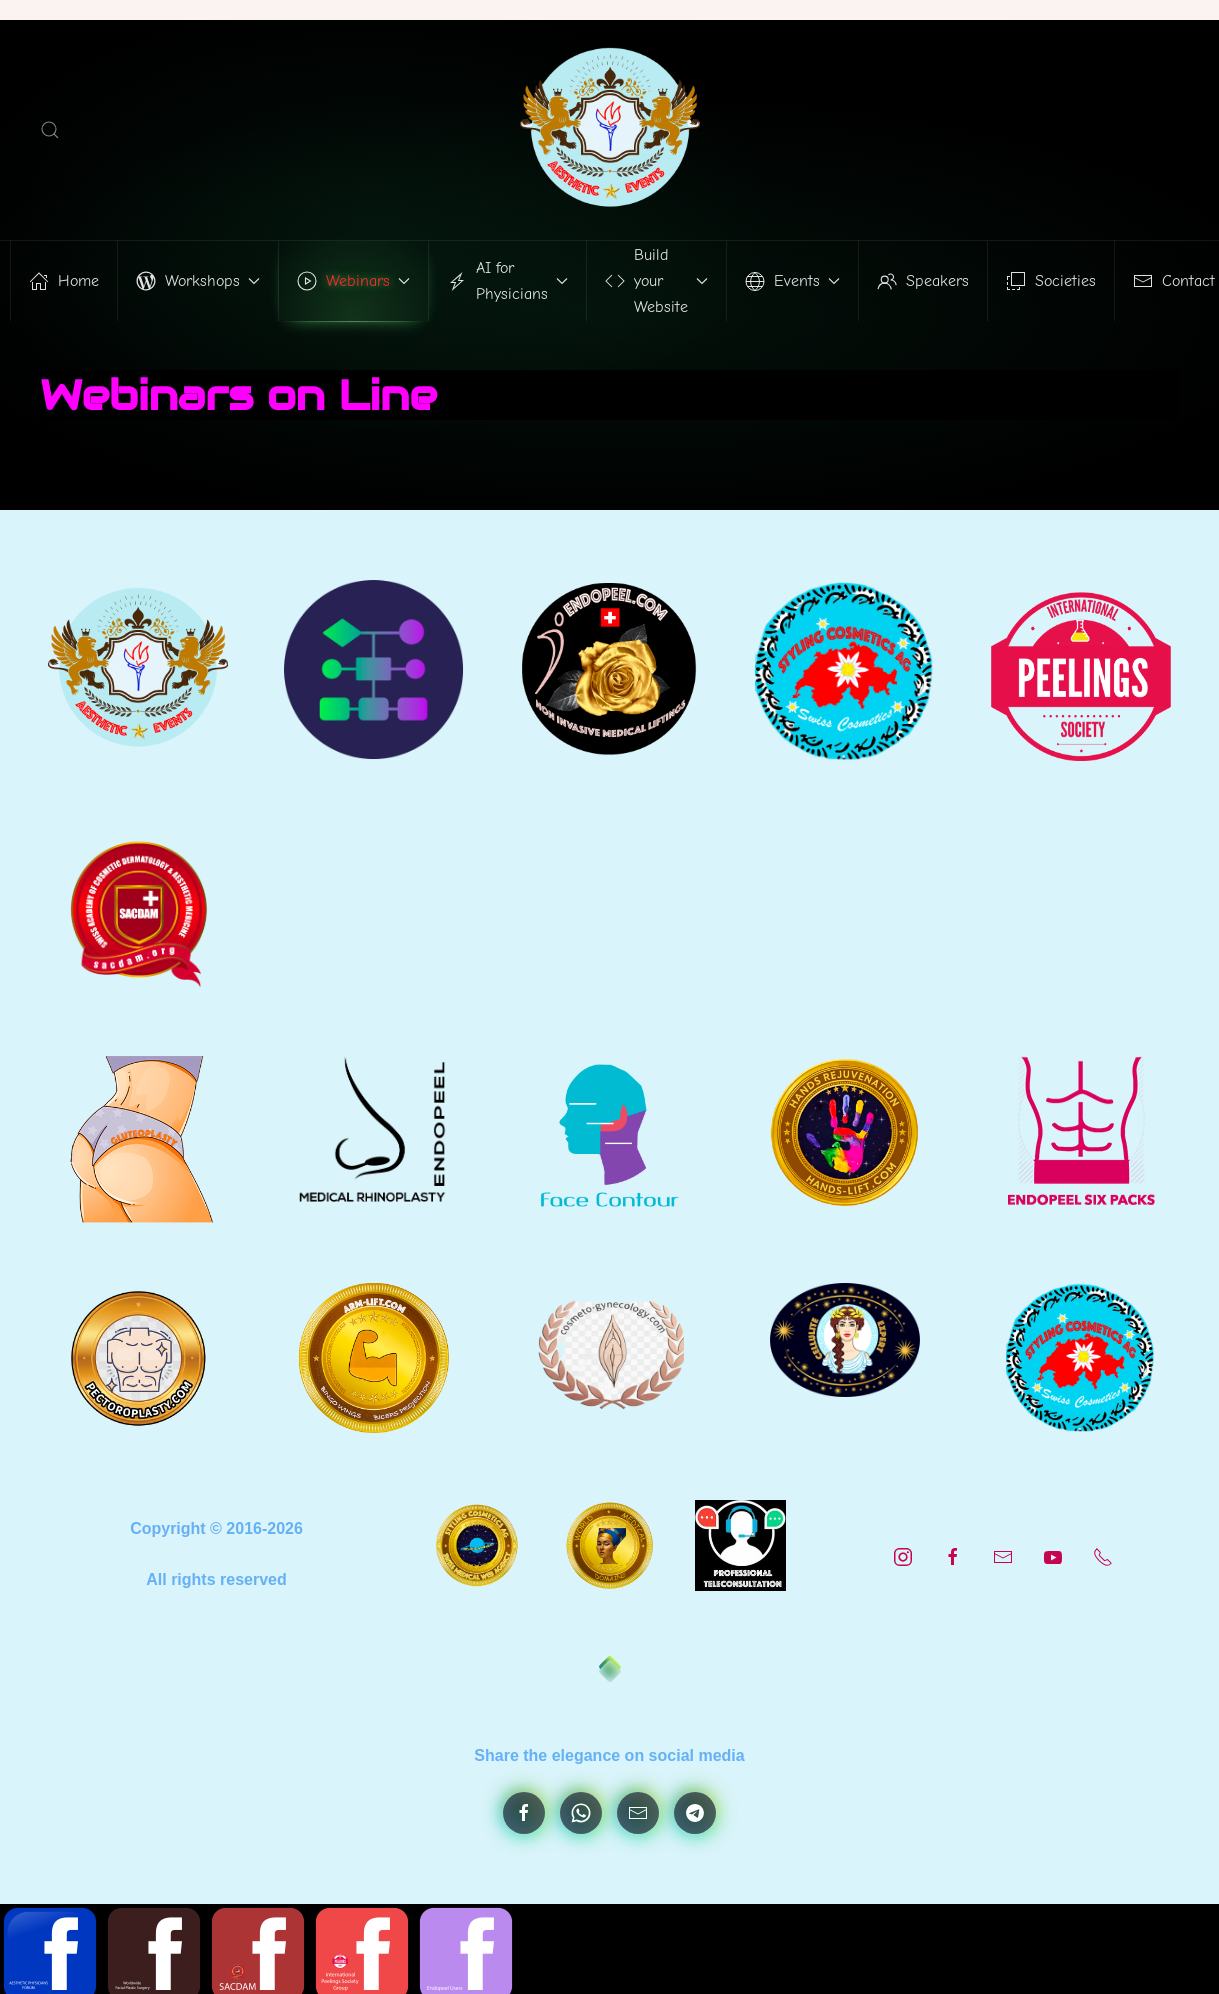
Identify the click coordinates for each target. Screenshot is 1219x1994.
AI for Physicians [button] (507, 281)
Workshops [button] (198, 281)
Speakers (923, 281)
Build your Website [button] (656, 281)
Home (64, 281)
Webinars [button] (353, 281)
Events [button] (792, 281)
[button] (50, 130)
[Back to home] (610, 130)
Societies (1051, 281)
